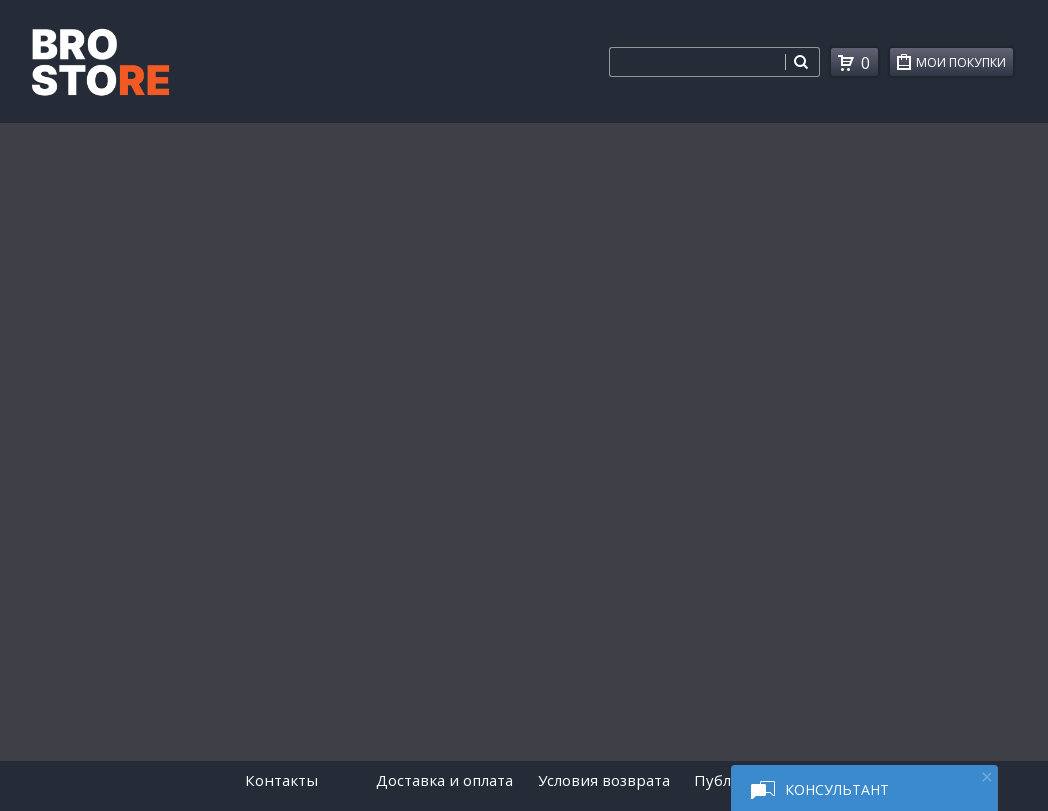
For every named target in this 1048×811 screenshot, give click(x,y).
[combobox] (697, 62)
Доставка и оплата (444, 780)
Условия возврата (604, 780)
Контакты (281, 780)
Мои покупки (964, 65)
